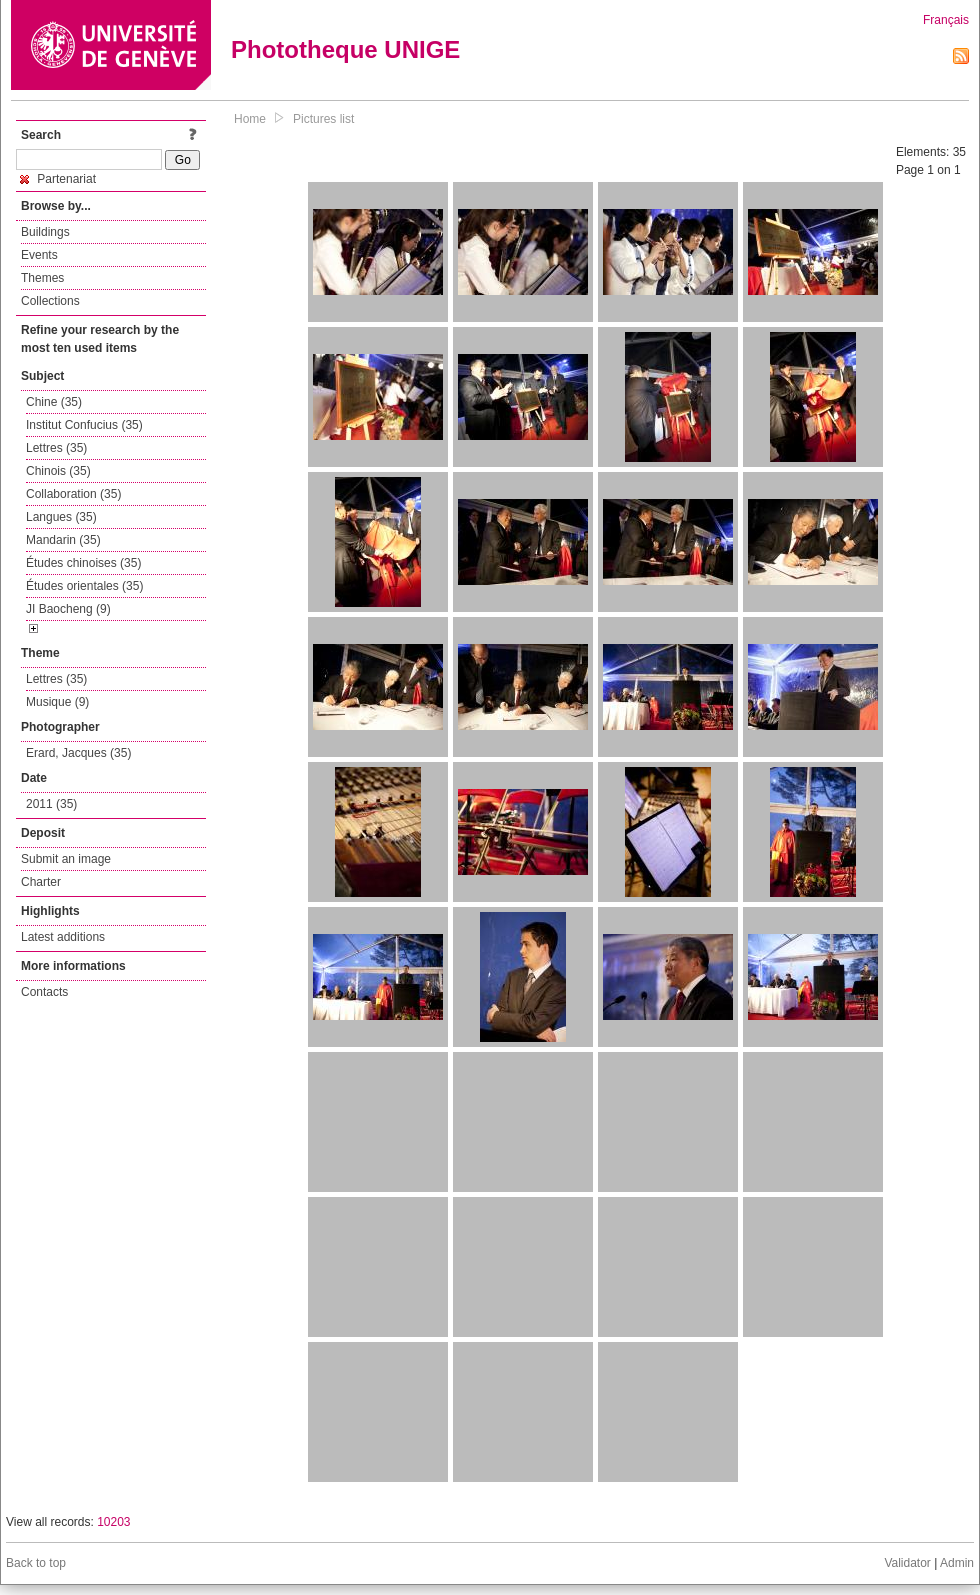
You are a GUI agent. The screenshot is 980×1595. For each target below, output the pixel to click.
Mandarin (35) (63, 540)
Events (39, 255)
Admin (957, 1563)
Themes (42, 278)
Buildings (45, 232)
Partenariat (58, 179)
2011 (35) (51, 804)
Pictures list (323, 119)
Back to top (36, 1563)
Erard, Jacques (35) (78, 753)
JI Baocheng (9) (68, 609)
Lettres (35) (56, 448)
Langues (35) (61, 517)
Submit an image (66, 859)
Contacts (44, 992)
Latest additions (63, 937)
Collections (50, 301)
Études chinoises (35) (83, 563)
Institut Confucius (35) (84, 425)
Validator (907, 1563)
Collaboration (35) (73, 494)
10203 (113, 1522)
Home (250, 119)
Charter (41, 882)
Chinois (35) (58, 471)
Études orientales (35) (84, 586)
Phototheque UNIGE (345, 49)
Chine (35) (54, 402)
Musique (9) (57, 702)
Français (946, 20)
